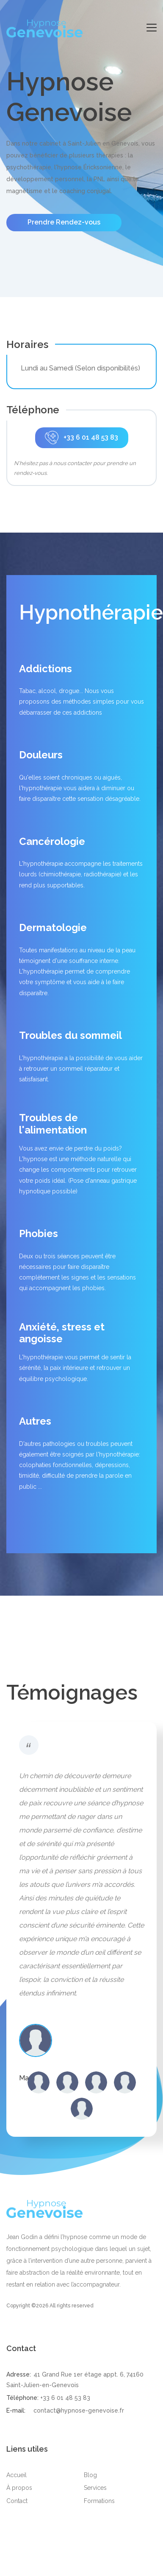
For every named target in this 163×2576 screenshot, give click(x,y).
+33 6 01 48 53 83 (81, 437)
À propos (19, 2487)
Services (95, 2487)
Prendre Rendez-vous (64, 222)
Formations (99, 2500)
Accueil (16, 2475)
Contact (17, 2500)
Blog (90, 2475)
